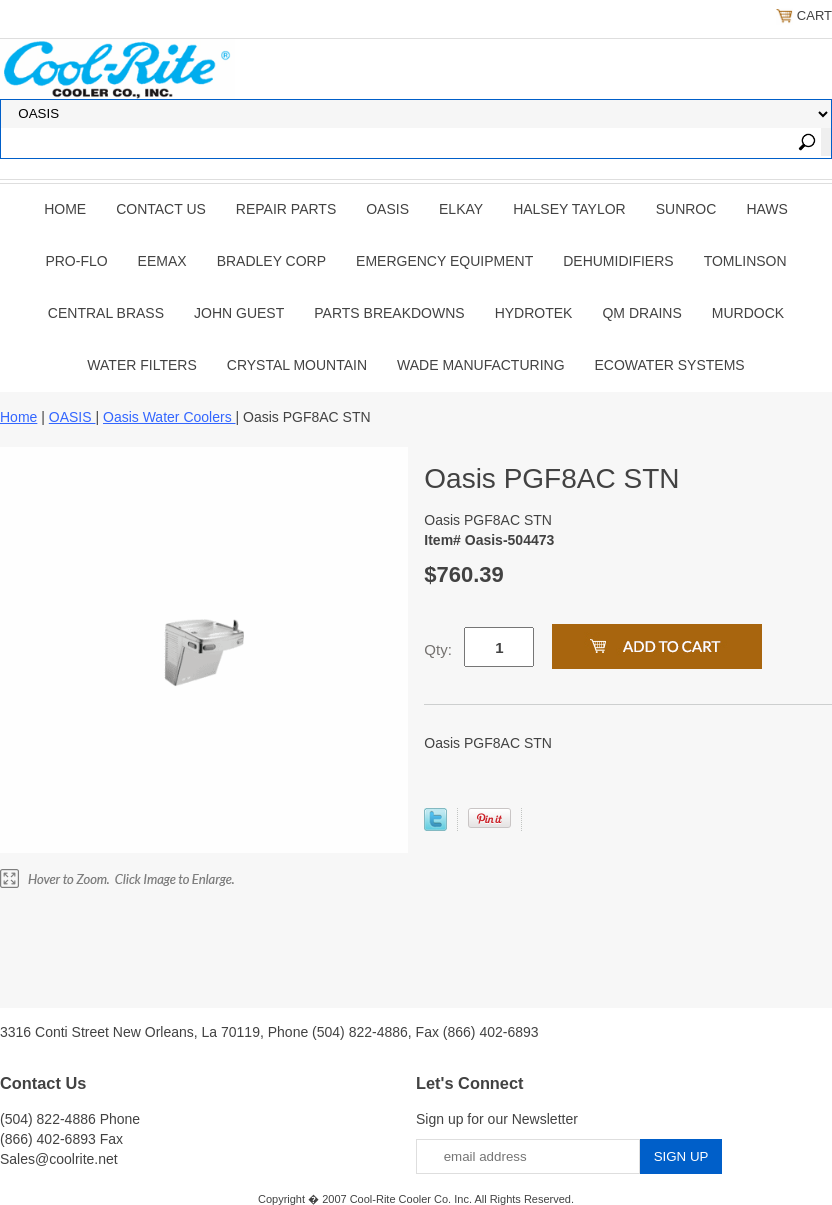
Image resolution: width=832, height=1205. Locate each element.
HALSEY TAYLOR (569, 209)
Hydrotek (534, 313)
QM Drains (641, 313)
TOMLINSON (745, 261)
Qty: (438, 649)
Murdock (748, 313)
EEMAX (162, 261)
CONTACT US (161, 209)
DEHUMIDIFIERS (618, 261)
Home (65, 209)
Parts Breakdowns (389, 313)
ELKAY (461, 209)
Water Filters (141, 365)
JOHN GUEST (239, 313)
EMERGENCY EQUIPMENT (444, 261)
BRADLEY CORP (271, 261)
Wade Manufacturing (480, 365)
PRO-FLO (76, 261)
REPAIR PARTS (286, 209)
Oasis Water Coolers (169, 417)
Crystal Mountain (297, 365)
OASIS (387, 209)
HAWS (766, 209)
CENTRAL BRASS (106, 313)
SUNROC (686, 209)
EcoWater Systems (670, 365)
